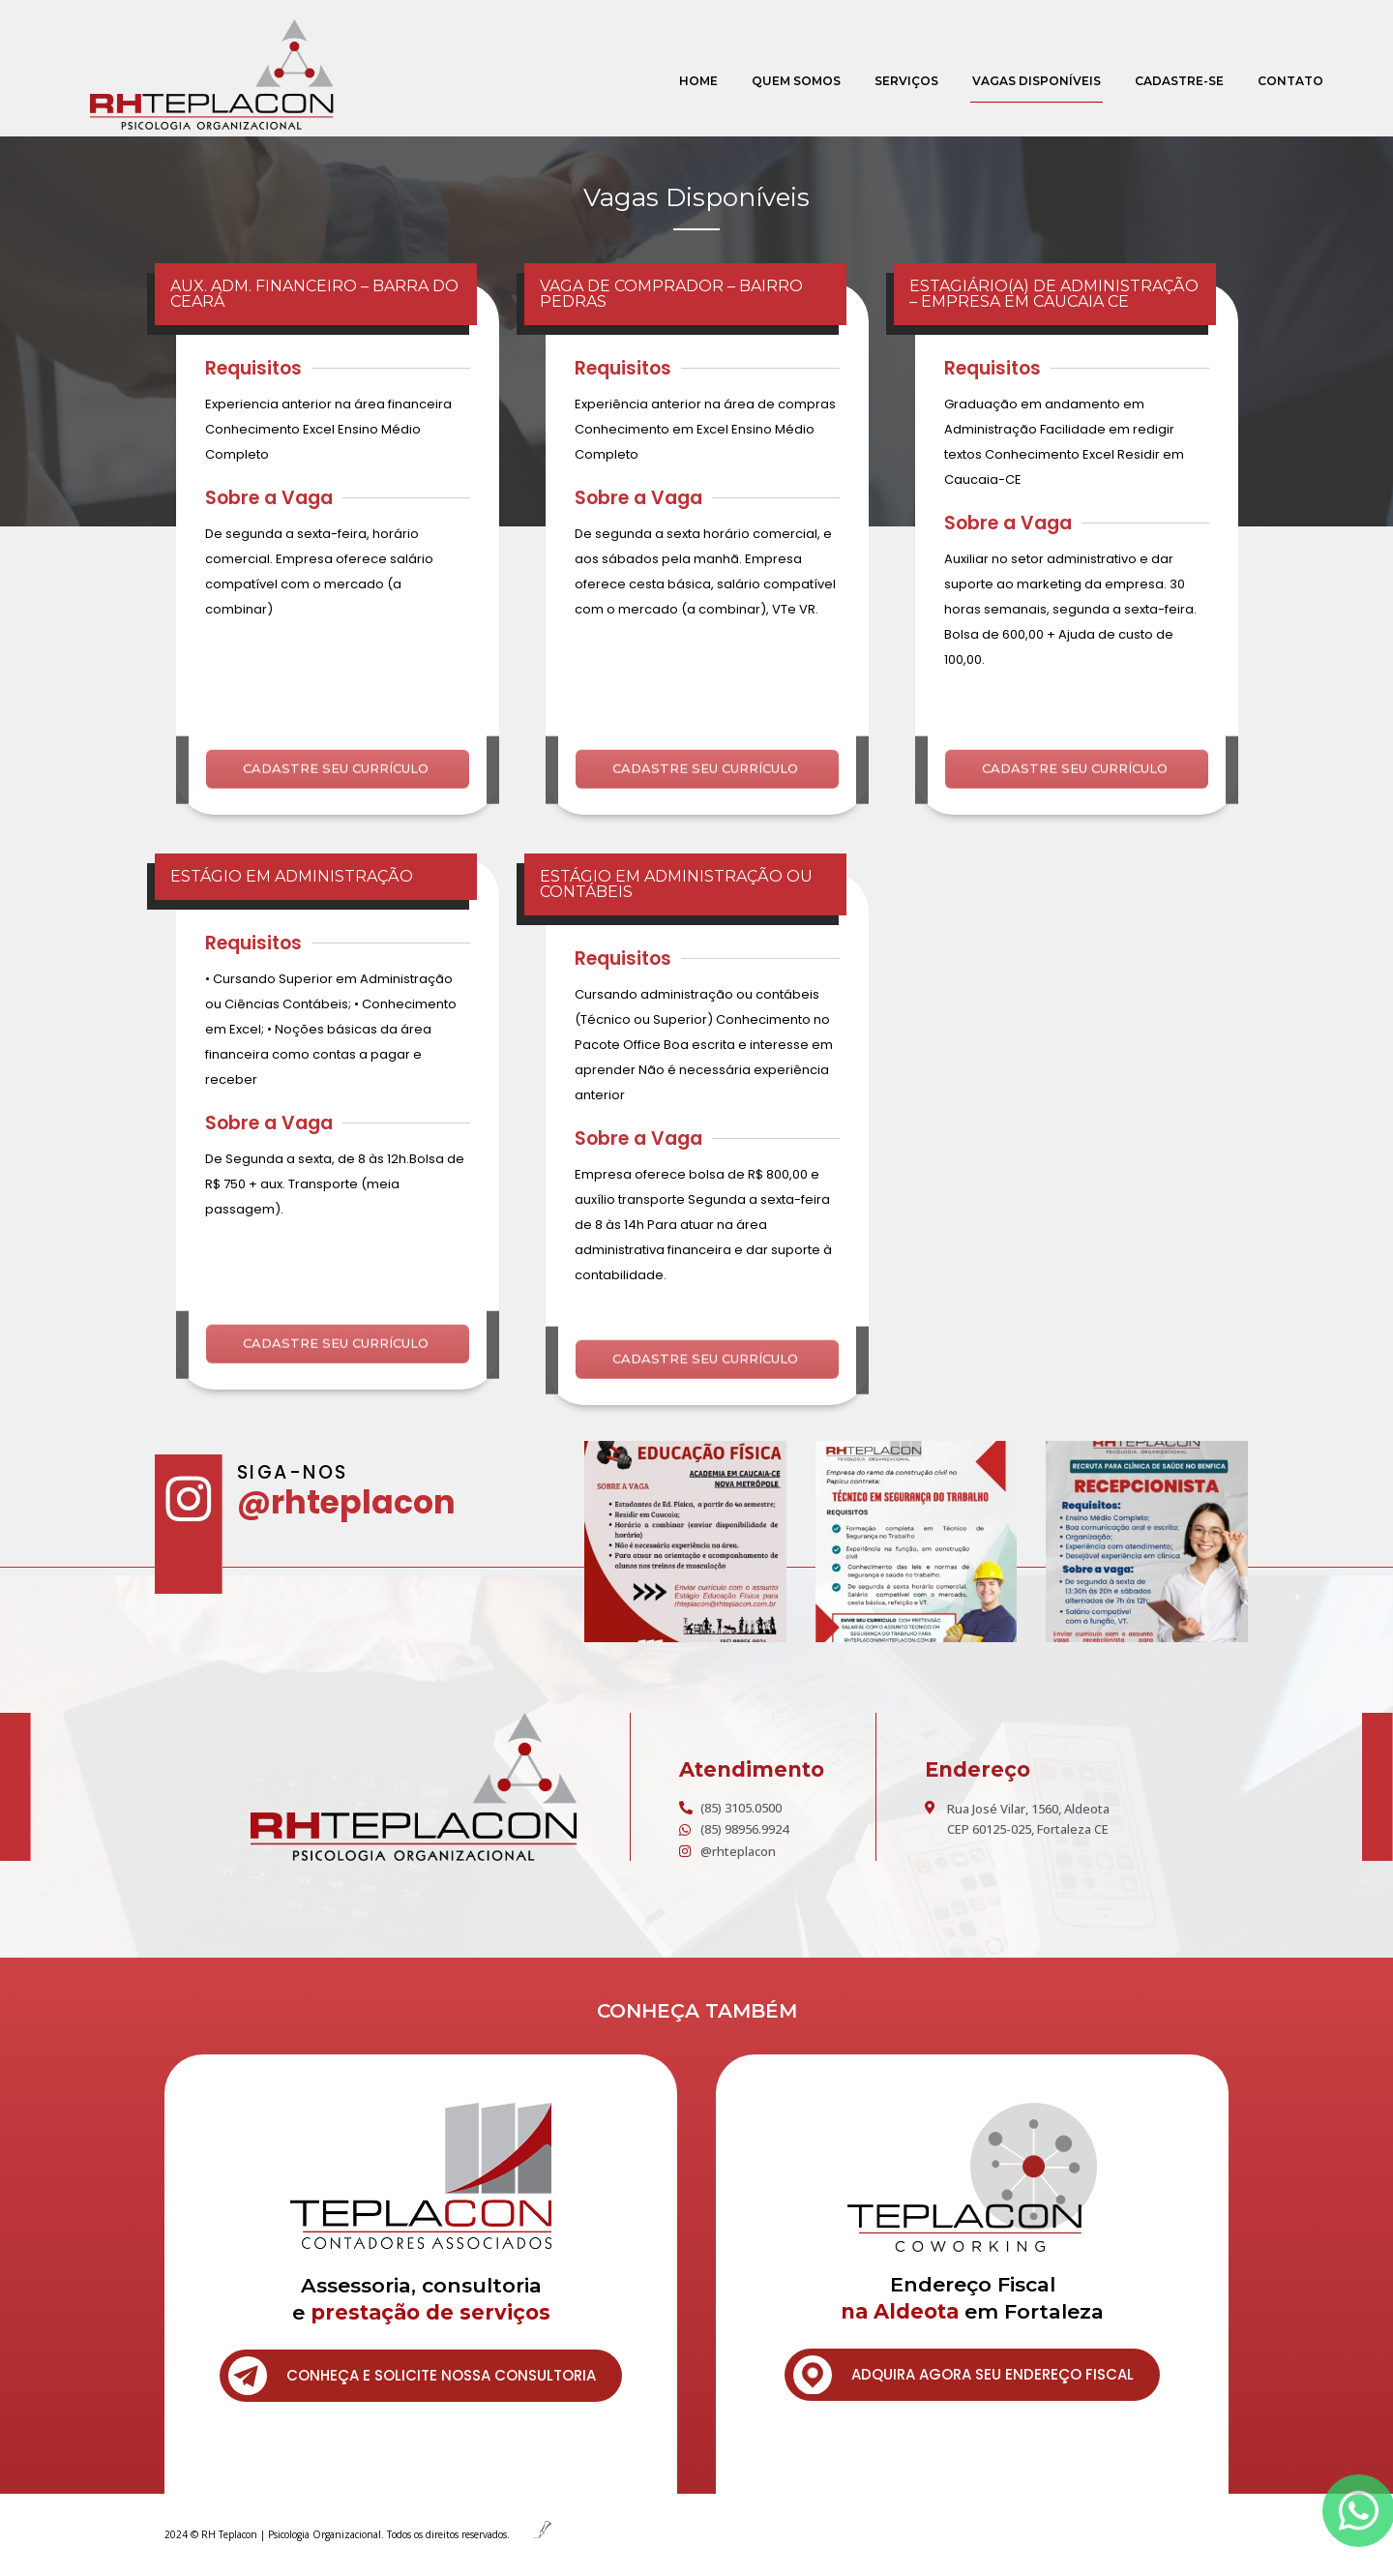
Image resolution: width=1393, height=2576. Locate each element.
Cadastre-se (1179, 81)
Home (698, 81)
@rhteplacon (346, 1502)
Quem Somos (796, 81)
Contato (1290, 81)
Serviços (906, 81)
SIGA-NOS (292, 1472)
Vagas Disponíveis (1036, 81)
